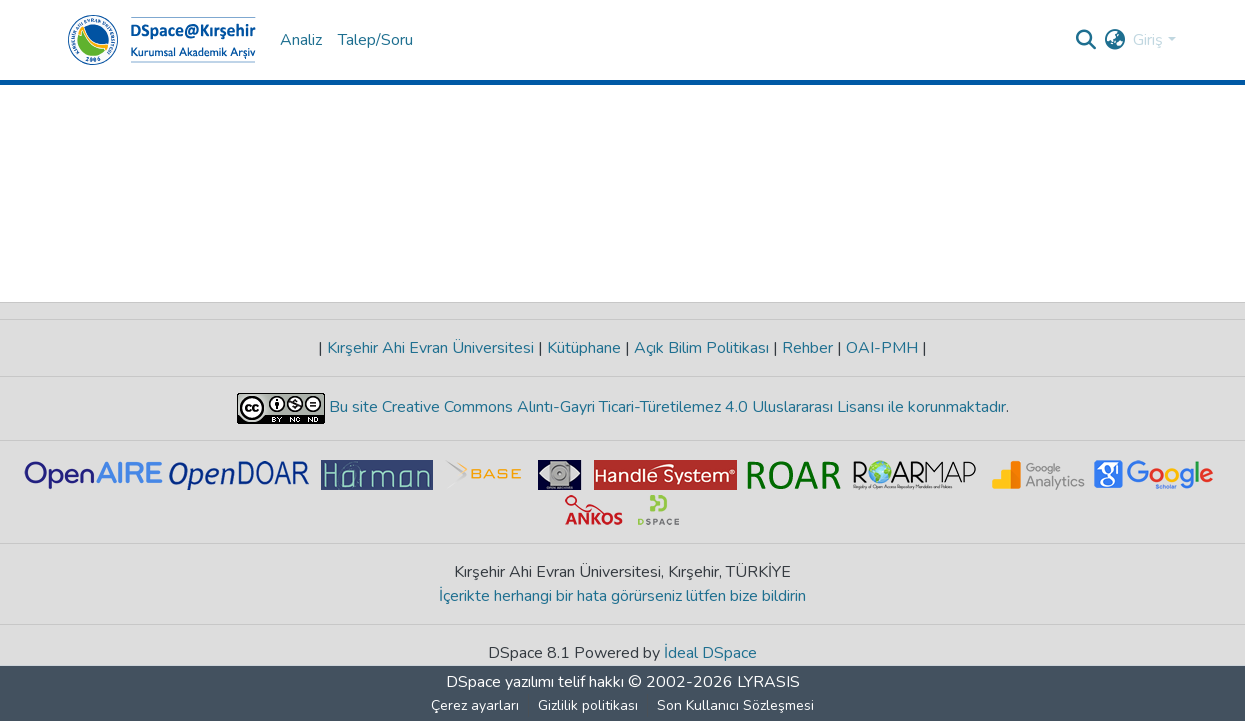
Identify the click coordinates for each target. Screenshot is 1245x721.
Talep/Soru (375, 40)
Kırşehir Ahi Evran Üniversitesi (430, 348)
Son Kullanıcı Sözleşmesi (735, 705)
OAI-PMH (882, 348)
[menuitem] (1114, 40)
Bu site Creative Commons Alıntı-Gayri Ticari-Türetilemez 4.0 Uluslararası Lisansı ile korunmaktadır (665, 407)
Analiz (301, 40)
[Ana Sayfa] (162, 40)
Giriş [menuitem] (1148, 40)
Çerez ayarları (475, 705)
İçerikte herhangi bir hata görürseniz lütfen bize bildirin (622, 596)
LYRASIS (768, 682)
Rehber (807, 348)
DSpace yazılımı (500, 682)
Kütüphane (584, 348)
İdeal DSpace (710, 653)
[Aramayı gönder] (1085, 40)
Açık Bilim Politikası (701, 348)
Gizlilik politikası (588, 705)
